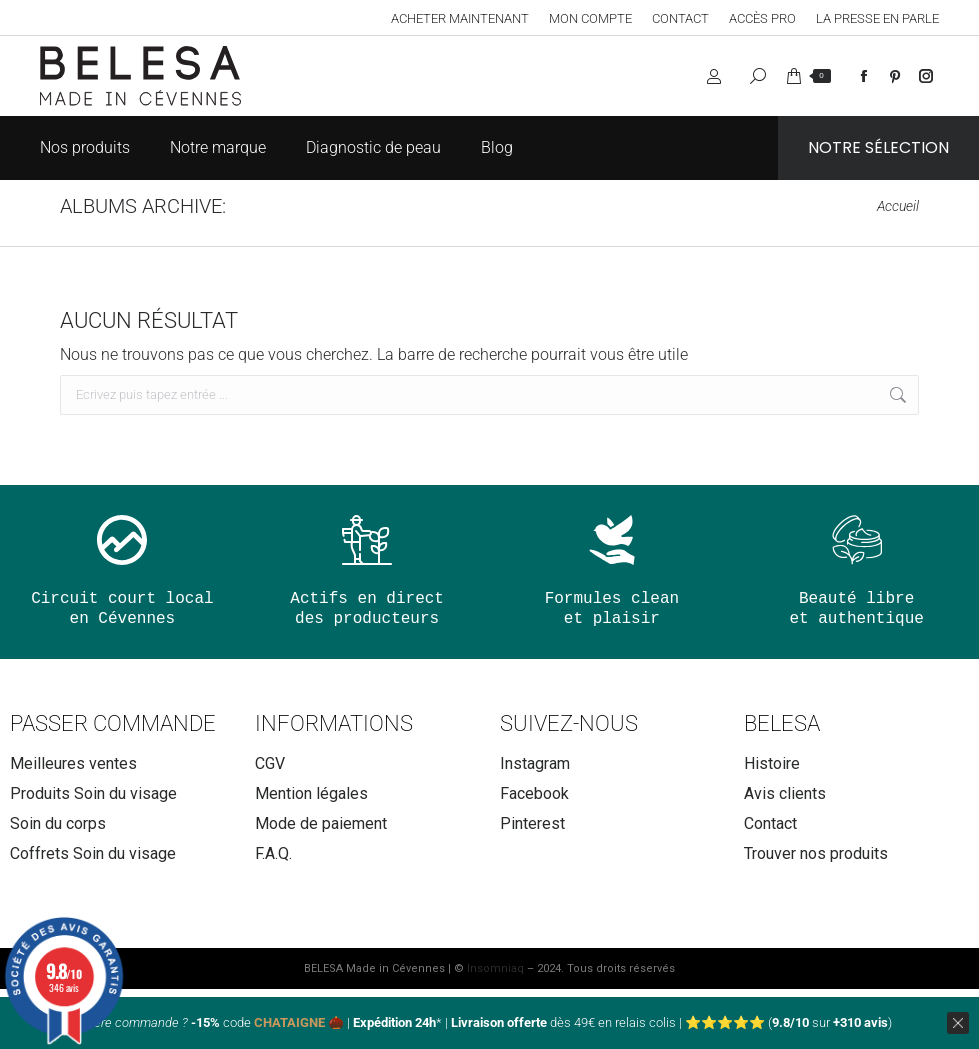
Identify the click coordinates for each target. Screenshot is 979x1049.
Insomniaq (495, 968)
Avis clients (785, 793)
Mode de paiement (321, 823)
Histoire (772, 763)
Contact (770, 823)
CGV (270, 763)
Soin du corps (58, 823)
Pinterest (532, 823)
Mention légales (311, 793)
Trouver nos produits (816, 853)
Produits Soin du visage (93, 793)
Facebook (534, 793)
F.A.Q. (273, 853)
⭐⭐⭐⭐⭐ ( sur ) (788, 1022)
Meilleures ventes (73, 763)
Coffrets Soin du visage (93, 853)
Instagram (535, 763)
